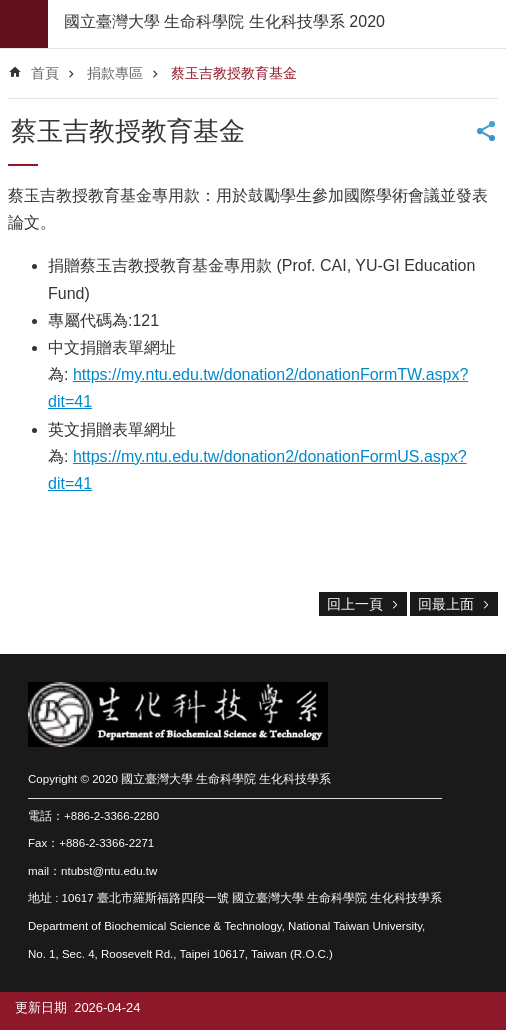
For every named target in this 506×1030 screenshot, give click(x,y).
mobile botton (24, 24)
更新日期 (41, 1007)
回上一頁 (355, 604)
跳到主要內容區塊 (10, 10)
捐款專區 (115, 73)
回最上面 (446, 604)
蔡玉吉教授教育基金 (234, 73)
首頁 (45, 73)
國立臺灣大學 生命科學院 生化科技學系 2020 (224, 21)
